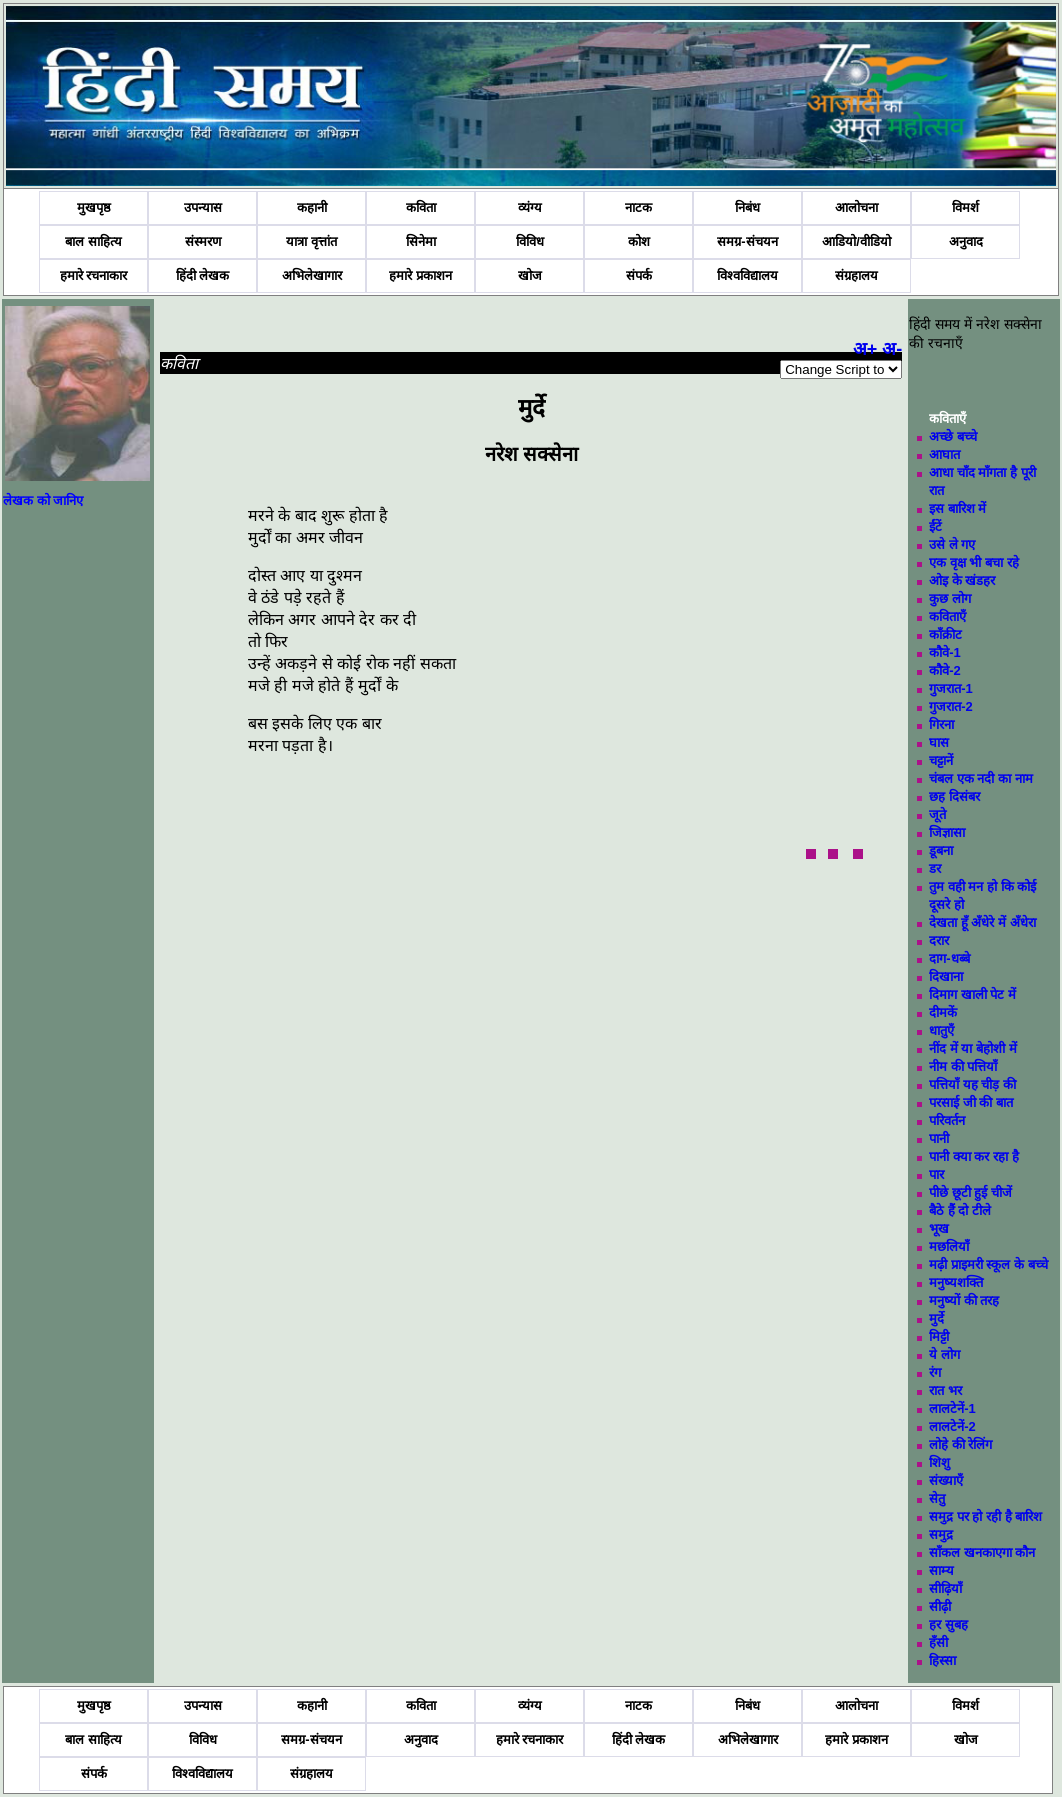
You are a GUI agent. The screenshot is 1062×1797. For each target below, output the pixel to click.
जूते (937, 814)
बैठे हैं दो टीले (960, 1210)
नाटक (638, 207)
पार (936, 1174)
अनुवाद (966, 241)
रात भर (945, 1390)
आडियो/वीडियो (856, 241)
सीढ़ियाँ (945, 1588)
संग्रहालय (856, 275)
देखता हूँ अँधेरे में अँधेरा (982, 922)
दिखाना (946, 976)
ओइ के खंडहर (962, 580)
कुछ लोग (950, 598)
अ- (892, 349)
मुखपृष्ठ (94, 207)
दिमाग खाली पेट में (972, 994)
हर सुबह (948, 1624)
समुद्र (941, 1534)
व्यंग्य (530, 207)
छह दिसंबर (954, 796)
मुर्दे (936, 1318)
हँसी (938, 1642)
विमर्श (965, 207)
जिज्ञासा (947, 832)
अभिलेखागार (312, 275)
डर (935, 868)
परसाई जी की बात (971, 1102)
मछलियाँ (949, 1246)
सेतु (937, 1498)
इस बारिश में (957, 508)
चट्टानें (941, 760)
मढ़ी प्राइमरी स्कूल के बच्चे (988, 1264)
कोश (639, 241)
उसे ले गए (952, 544)
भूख (939, 1228)
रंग (935, 1372)
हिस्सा (942, 1660)
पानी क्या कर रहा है (973, 1156)
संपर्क (639, 275)
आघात (944, 454)
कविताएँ (947, 616)
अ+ (865, 349)
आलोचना (856, 207)
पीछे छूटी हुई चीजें (970, 1192)
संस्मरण (203, 241)
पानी (939, 1138)
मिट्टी (939, 1336)
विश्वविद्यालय (747, 275)
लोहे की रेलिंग (960, 1444)
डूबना (941, 850)
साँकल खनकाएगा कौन (982, 1552)
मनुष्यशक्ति (956, 1282)
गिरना (941, 724)
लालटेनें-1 (952, 1408)
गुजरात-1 (951, 688)
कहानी (312, 207)
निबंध (747, 207)
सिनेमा (421, 241)
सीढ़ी (940, 1606)
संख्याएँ (946, 1480)
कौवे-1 (945, 652)
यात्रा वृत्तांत (311, 241)
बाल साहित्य (93, 241)
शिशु (939, 1462)
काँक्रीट (945, 634)
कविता (421, 207)
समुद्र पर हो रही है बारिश (985, 1516)
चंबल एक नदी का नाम (980, 778)
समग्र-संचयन (747, 241)
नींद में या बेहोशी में (972, 1048)
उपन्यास (203, 207)
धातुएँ (941, 1030)
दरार (939, 940)
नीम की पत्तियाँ (963, 1066)
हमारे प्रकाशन (420, 275)
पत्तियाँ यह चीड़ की (972, 1084)
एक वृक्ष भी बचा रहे (973, 562)
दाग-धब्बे (949, 958)
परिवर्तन (947, 1120)
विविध (530, 241)
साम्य (941, 1570)
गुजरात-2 (951, 706)
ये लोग (944, 1354)
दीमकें (943, 1012)
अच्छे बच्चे (953, 436)
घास (939, 742)
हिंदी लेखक (203, 275)
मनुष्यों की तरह (964, 1300)
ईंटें (935, 526)
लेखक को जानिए (43, 500)
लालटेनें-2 (952, 1426)
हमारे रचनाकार (94, 275)
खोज (530, 275)
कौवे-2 (945, 670)
